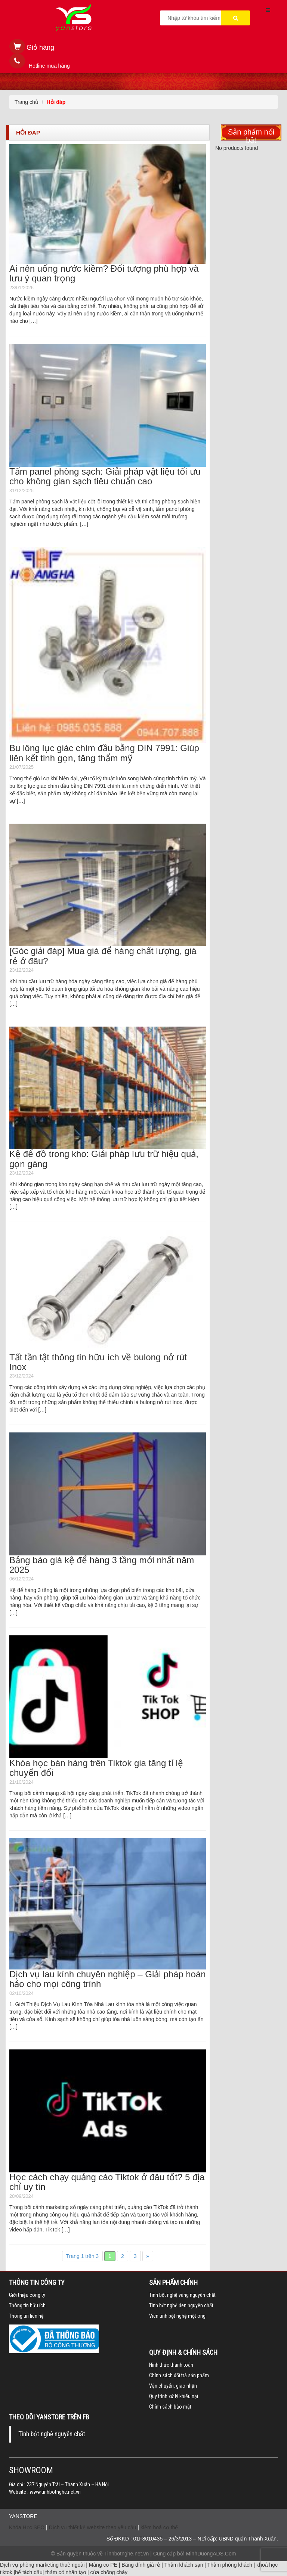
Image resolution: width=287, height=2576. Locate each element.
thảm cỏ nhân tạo (65, 2572)
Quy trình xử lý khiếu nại (173, 2396)
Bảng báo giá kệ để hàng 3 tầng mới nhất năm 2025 (101, 1565)
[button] (31, 48)
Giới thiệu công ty (27, 2295)
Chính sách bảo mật (170, 2407)
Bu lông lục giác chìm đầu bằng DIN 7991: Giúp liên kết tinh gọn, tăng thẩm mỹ (104, 753)
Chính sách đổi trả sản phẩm (179, 2375)
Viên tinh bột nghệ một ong (177, 2316)
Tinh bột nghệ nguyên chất (51, 2434)
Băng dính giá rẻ (140, 2565)
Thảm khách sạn (183, 2565)
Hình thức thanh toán (171, 2365)
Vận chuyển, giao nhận (173, 2386)
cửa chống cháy (109, 2572)
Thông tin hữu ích (27, 2305)
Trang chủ (26, 102)
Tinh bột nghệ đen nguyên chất (181, 2305)
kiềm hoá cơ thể (159, 2527)
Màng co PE (103, 2565)
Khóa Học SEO (26, 2527)
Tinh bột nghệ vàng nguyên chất (182, 2295)
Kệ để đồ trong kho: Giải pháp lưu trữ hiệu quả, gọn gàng (103, 1159)
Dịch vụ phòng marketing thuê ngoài (42, 2565)
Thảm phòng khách (229, 2565)
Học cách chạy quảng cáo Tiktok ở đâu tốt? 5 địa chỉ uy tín (107, 2182)
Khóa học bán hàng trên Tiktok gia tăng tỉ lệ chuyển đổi (96, 1768)
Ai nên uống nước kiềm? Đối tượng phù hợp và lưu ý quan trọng (104, 273)
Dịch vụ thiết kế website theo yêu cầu (92, 2527)
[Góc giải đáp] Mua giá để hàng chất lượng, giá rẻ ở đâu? (103, 956)
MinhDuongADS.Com (211, 2554)
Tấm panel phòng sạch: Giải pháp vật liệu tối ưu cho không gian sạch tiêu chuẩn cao (105, 476)
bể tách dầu (29, 2572)
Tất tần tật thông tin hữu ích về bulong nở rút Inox (98, 1362)
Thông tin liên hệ (26, 2316)
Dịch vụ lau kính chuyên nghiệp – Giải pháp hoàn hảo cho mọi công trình (107, 1979)
